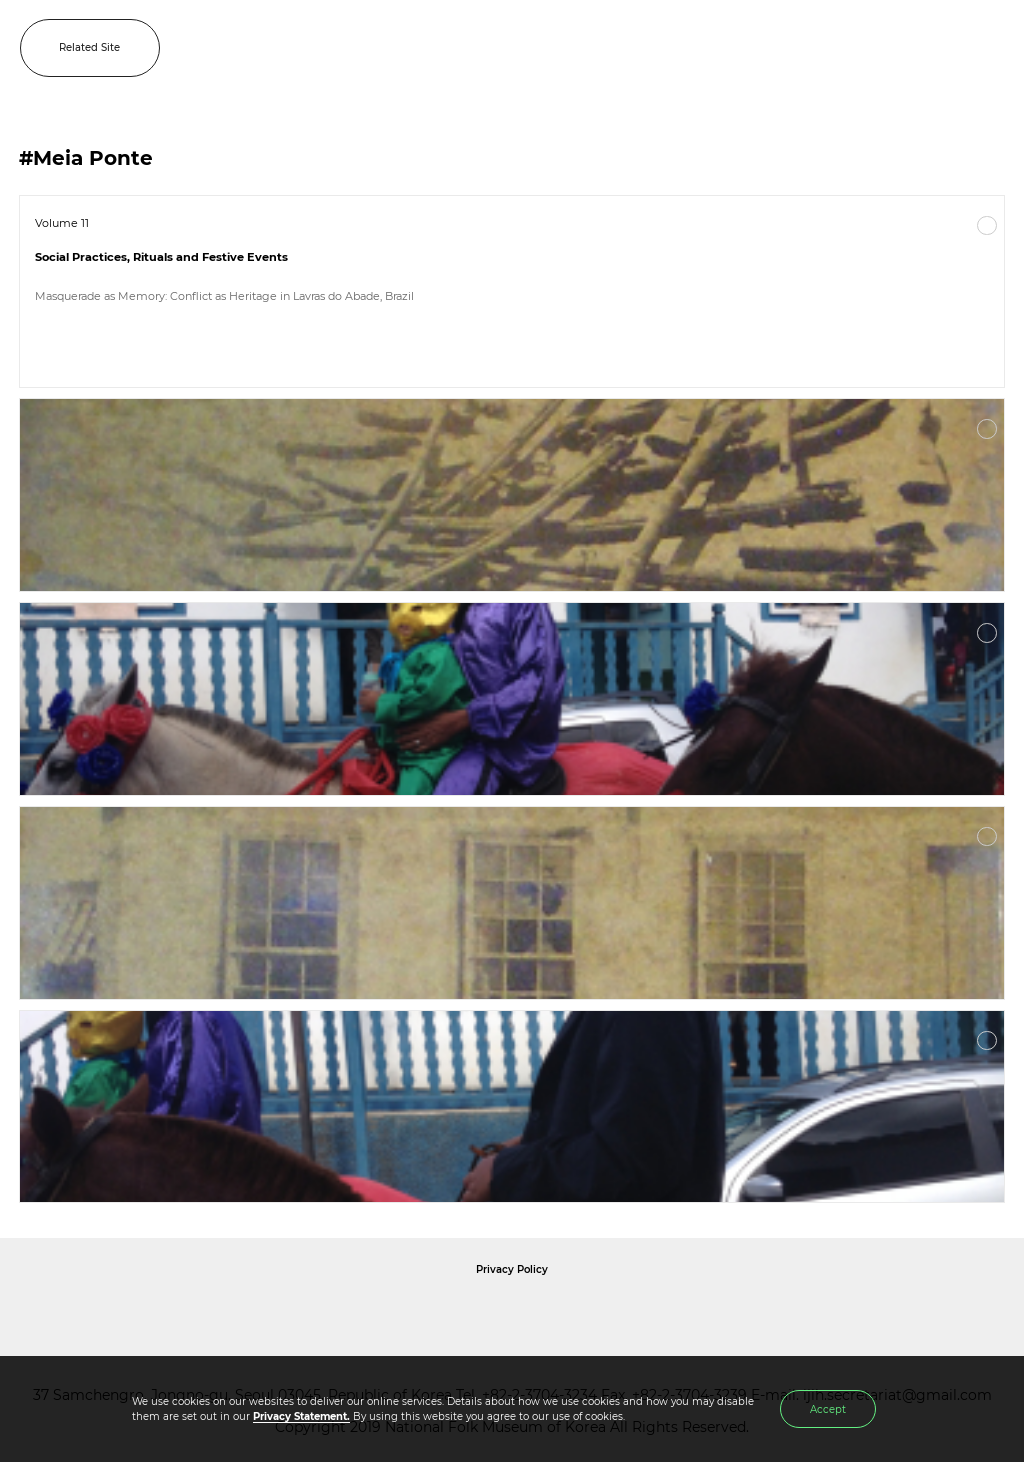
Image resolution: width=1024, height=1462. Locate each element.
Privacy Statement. (301, 1416)
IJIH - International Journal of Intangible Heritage (543, 48)
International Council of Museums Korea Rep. (728, 1315)
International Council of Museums (553, 1315)
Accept (828, 1409)
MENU (989, 48)
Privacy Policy (512, 1269)
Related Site (89, 47)
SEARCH (944, 48)
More (987, 226)
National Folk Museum (342, 1315)
